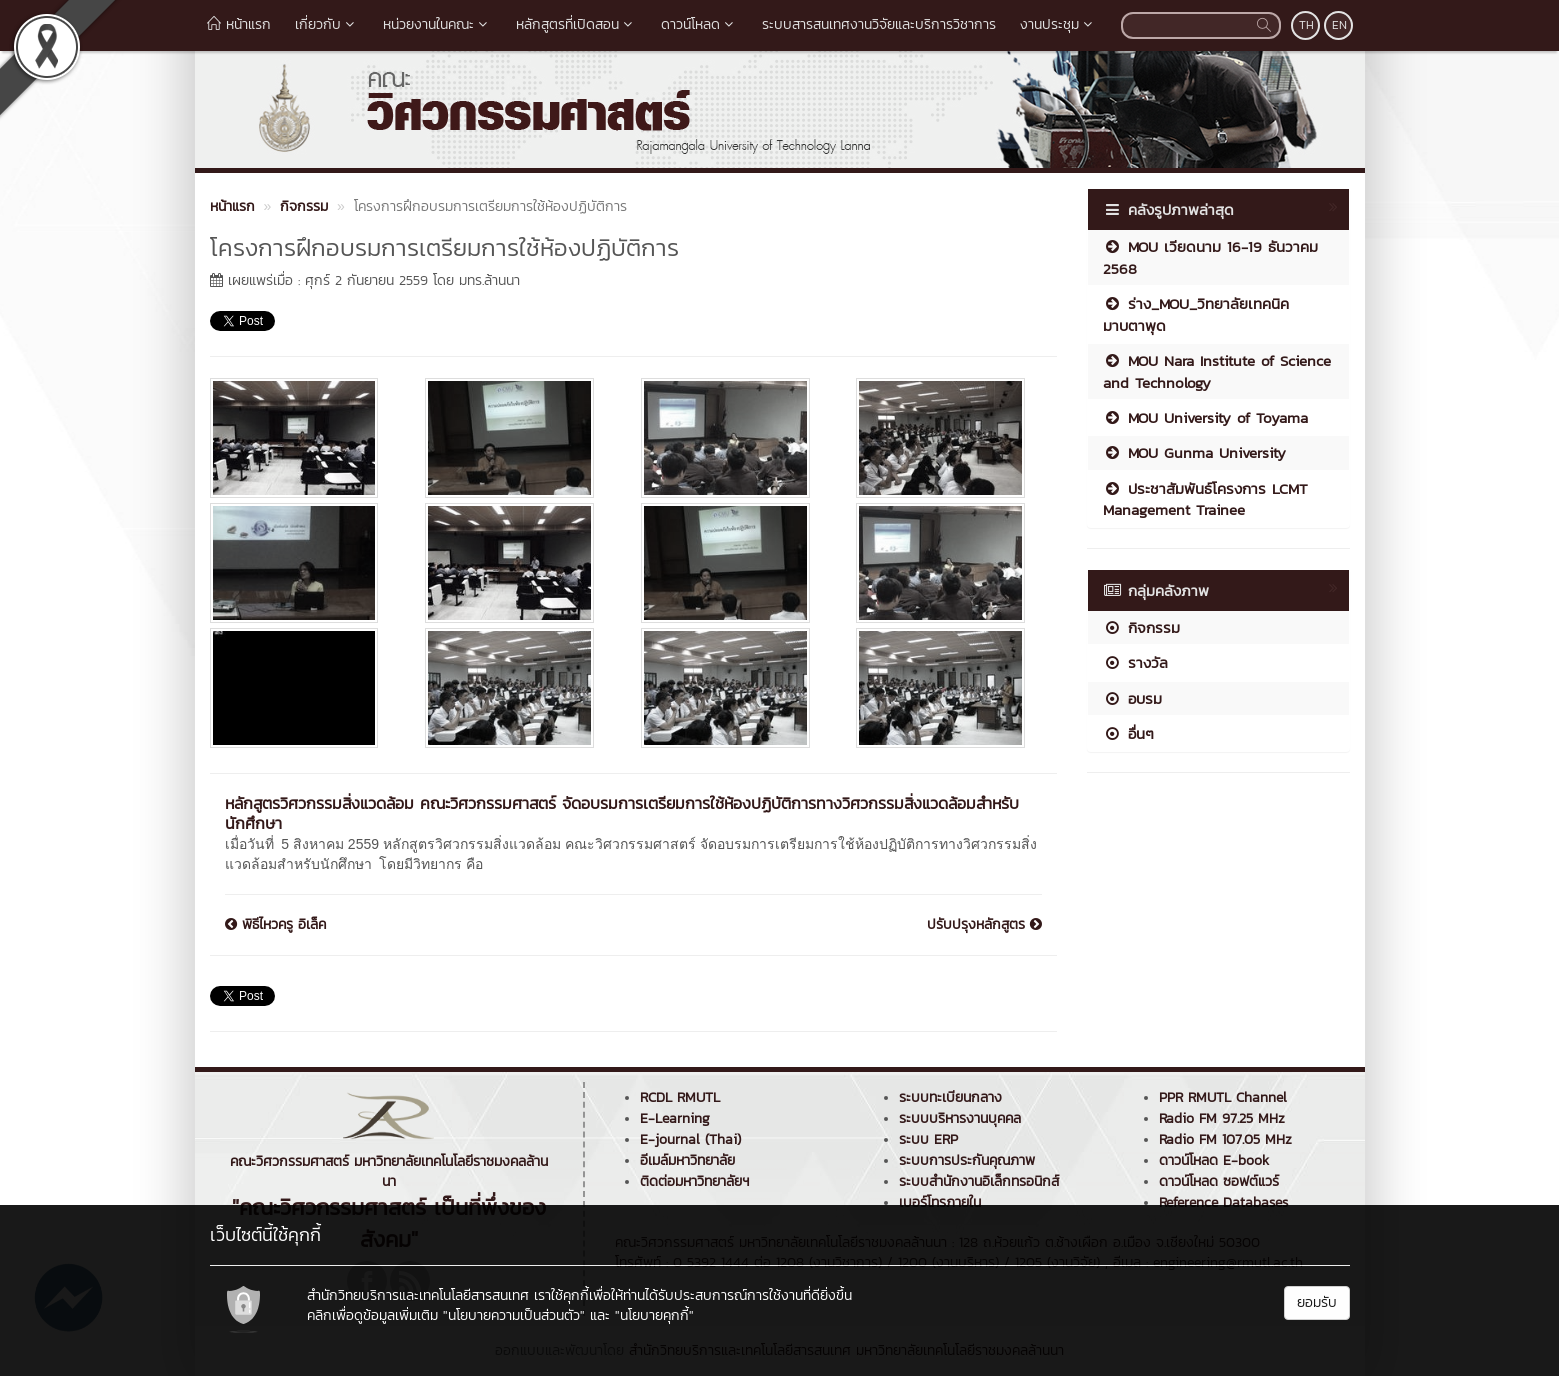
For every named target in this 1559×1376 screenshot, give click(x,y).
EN (1339, 25)
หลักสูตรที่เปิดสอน (576, 24)
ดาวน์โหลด (699, 24)
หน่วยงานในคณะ (437, 24)
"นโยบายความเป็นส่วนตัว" (514, 1315)
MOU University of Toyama (1205, 417)
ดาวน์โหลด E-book (1214, 1160)
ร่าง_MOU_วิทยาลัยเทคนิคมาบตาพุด (1196, 314)
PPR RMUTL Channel (1223, 1097)
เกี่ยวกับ (327, 24)
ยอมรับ (1317, 1302)
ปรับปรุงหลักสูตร (984, 925)
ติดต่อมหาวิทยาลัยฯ (694, 1181)
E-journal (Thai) (690, 1139)
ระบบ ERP (928, 1139)
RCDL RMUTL (680, 1097)
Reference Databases (1223, 1202)
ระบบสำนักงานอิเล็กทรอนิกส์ (979, 1181)
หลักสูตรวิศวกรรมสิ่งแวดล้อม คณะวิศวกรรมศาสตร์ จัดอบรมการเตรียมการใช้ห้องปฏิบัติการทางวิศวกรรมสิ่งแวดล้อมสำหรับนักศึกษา (622, 813)
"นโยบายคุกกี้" (654, 1315)
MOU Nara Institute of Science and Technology (1217, 371)
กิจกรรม (1141, 627)
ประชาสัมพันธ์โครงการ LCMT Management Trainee (1205, 499)
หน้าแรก (239, 24)
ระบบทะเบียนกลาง (950, 1097)
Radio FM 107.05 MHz (1225, 1139)
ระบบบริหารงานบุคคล (960, 1118)
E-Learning (675, 1118)
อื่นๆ (1128, 733)
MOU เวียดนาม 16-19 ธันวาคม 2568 (1210, 257)
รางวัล (1135, 662)
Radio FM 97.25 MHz (1222, 1118)
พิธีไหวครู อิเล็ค (275, 925)
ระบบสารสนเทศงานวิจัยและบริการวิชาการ (879, 24)
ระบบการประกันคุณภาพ (967, 1160)
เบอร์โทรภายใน (940, 1202)
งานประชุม (1058, 24)
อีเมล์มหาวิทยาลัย (687, 1160)
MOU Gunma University (1194, 452)
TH (1306, 25)
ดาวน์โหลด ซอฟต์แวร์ (1219, 1181)
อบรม (1132, 698)
